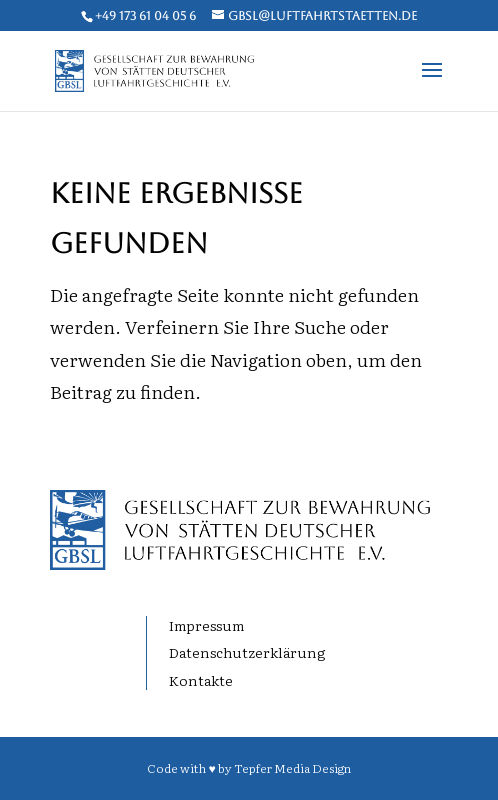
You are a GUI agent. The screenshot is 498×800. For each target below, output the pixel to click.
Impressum (206, 625)
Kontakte (201, 680)
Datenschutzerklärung (247, 652)
